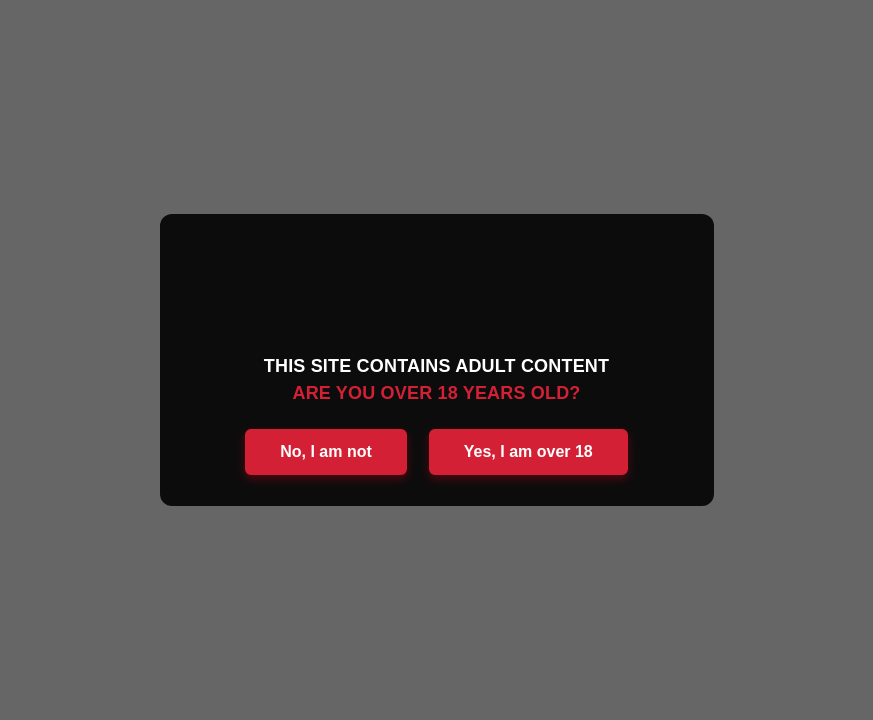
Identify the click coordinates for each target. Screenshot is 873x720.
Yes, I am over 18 (528, 451)
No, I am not (326, 451)
